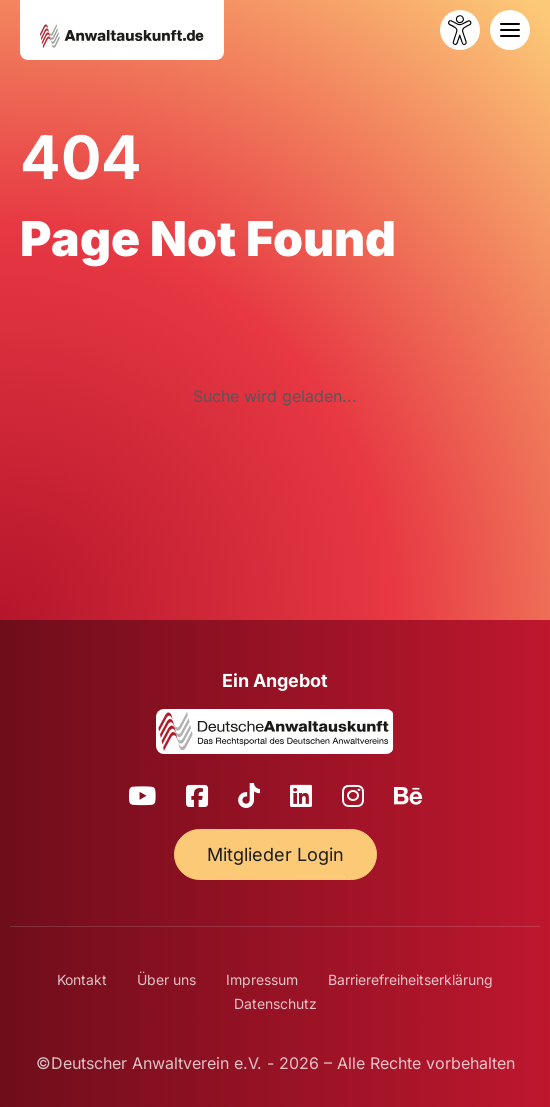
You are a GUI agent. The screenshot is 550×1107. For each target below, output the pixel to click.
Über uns (166, 979)
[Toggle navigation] (510, 30)
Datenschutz (275, 1003)
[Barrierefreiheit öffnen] (460, 30)
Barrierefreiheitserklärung (410, 979)
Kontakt (82, 979)
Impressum (262, 979)
